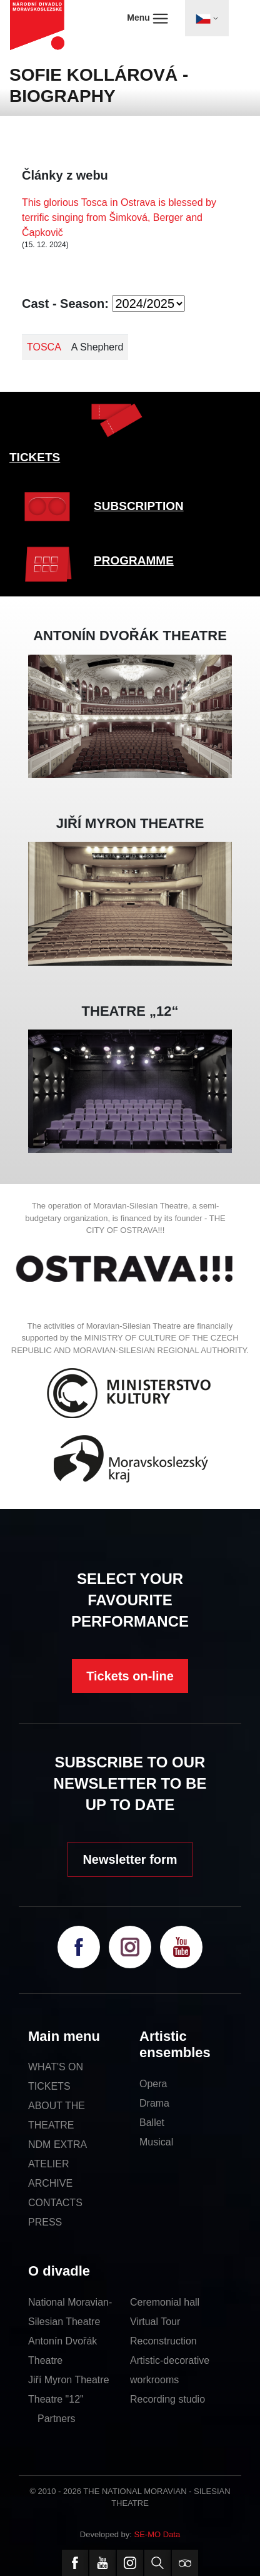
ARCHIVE (50, 2183)
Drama (154, 2103)
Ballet (151, 2122)
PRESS (45, 2222)
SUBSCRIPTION (139, 506)
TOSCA (44, 347)
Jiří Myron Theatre (68, 2379)
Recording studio (167, 2399)
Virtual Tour (155, 2321)
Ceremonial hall (164, 2302)
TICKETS (34, 457)
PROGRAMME (134, 560)
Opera (153, 2083)
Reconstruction (163, 2341)
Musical (156, 2142)
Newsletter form (129, 1859)
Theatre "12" (56, 2399)
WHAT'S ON (55, 2067)
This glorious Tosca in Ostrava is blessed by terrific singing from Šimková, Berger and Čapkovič (119, 217)
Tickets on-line (130, 1676)
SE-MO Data (157, 2534)
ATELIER (48, 2164)
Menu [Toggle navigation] (147, 18)
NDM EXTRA (57, 2144)
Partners (56, 2418)
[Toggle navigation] (207, 18)
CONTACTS (55, 2202)
